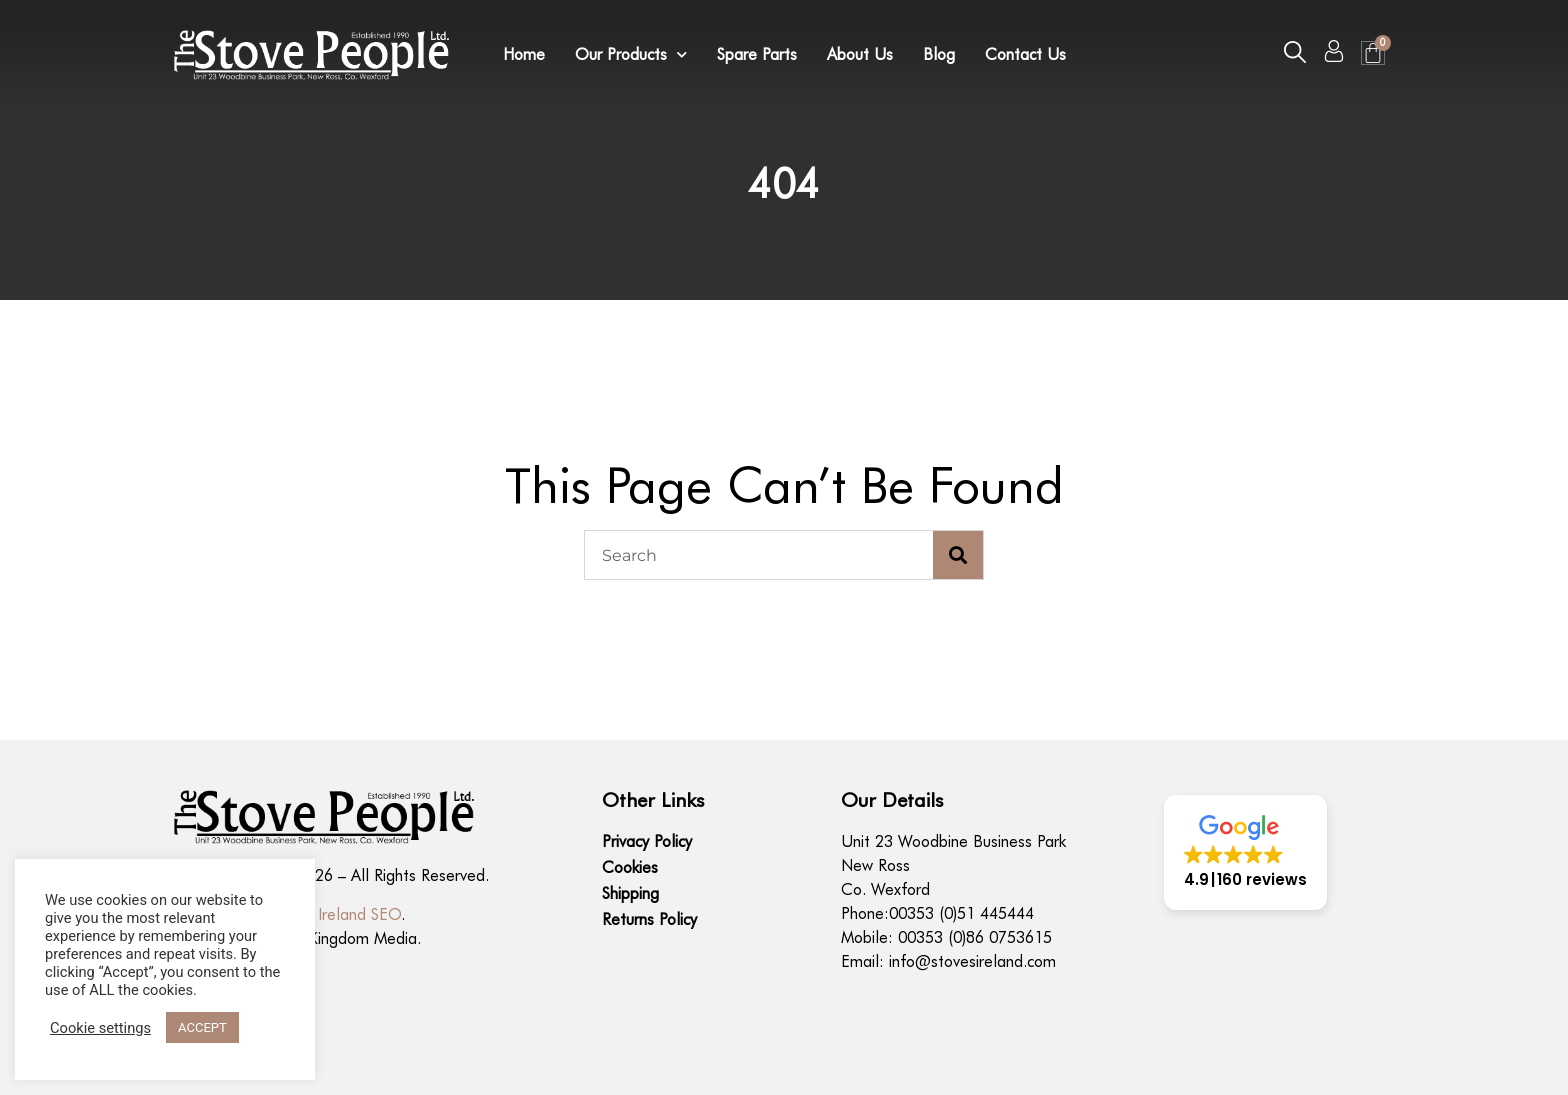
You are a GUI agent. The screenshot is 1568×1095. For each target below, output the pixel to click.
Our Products (631, 55)
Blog (939, 54)
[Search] (958, 555)
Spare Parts (757, 54)
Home (524, 54)
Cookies (630, 867)
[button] (1295, 52)
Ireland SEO (359, 914)
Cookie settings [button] (100, 1028)
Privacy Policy (647, 841)
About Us (860, 54)
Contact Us (1025, 54)
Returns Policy (649, 919)
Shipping (630, 893)
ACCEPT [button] (202, 1027)
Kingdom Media (362, 938)
